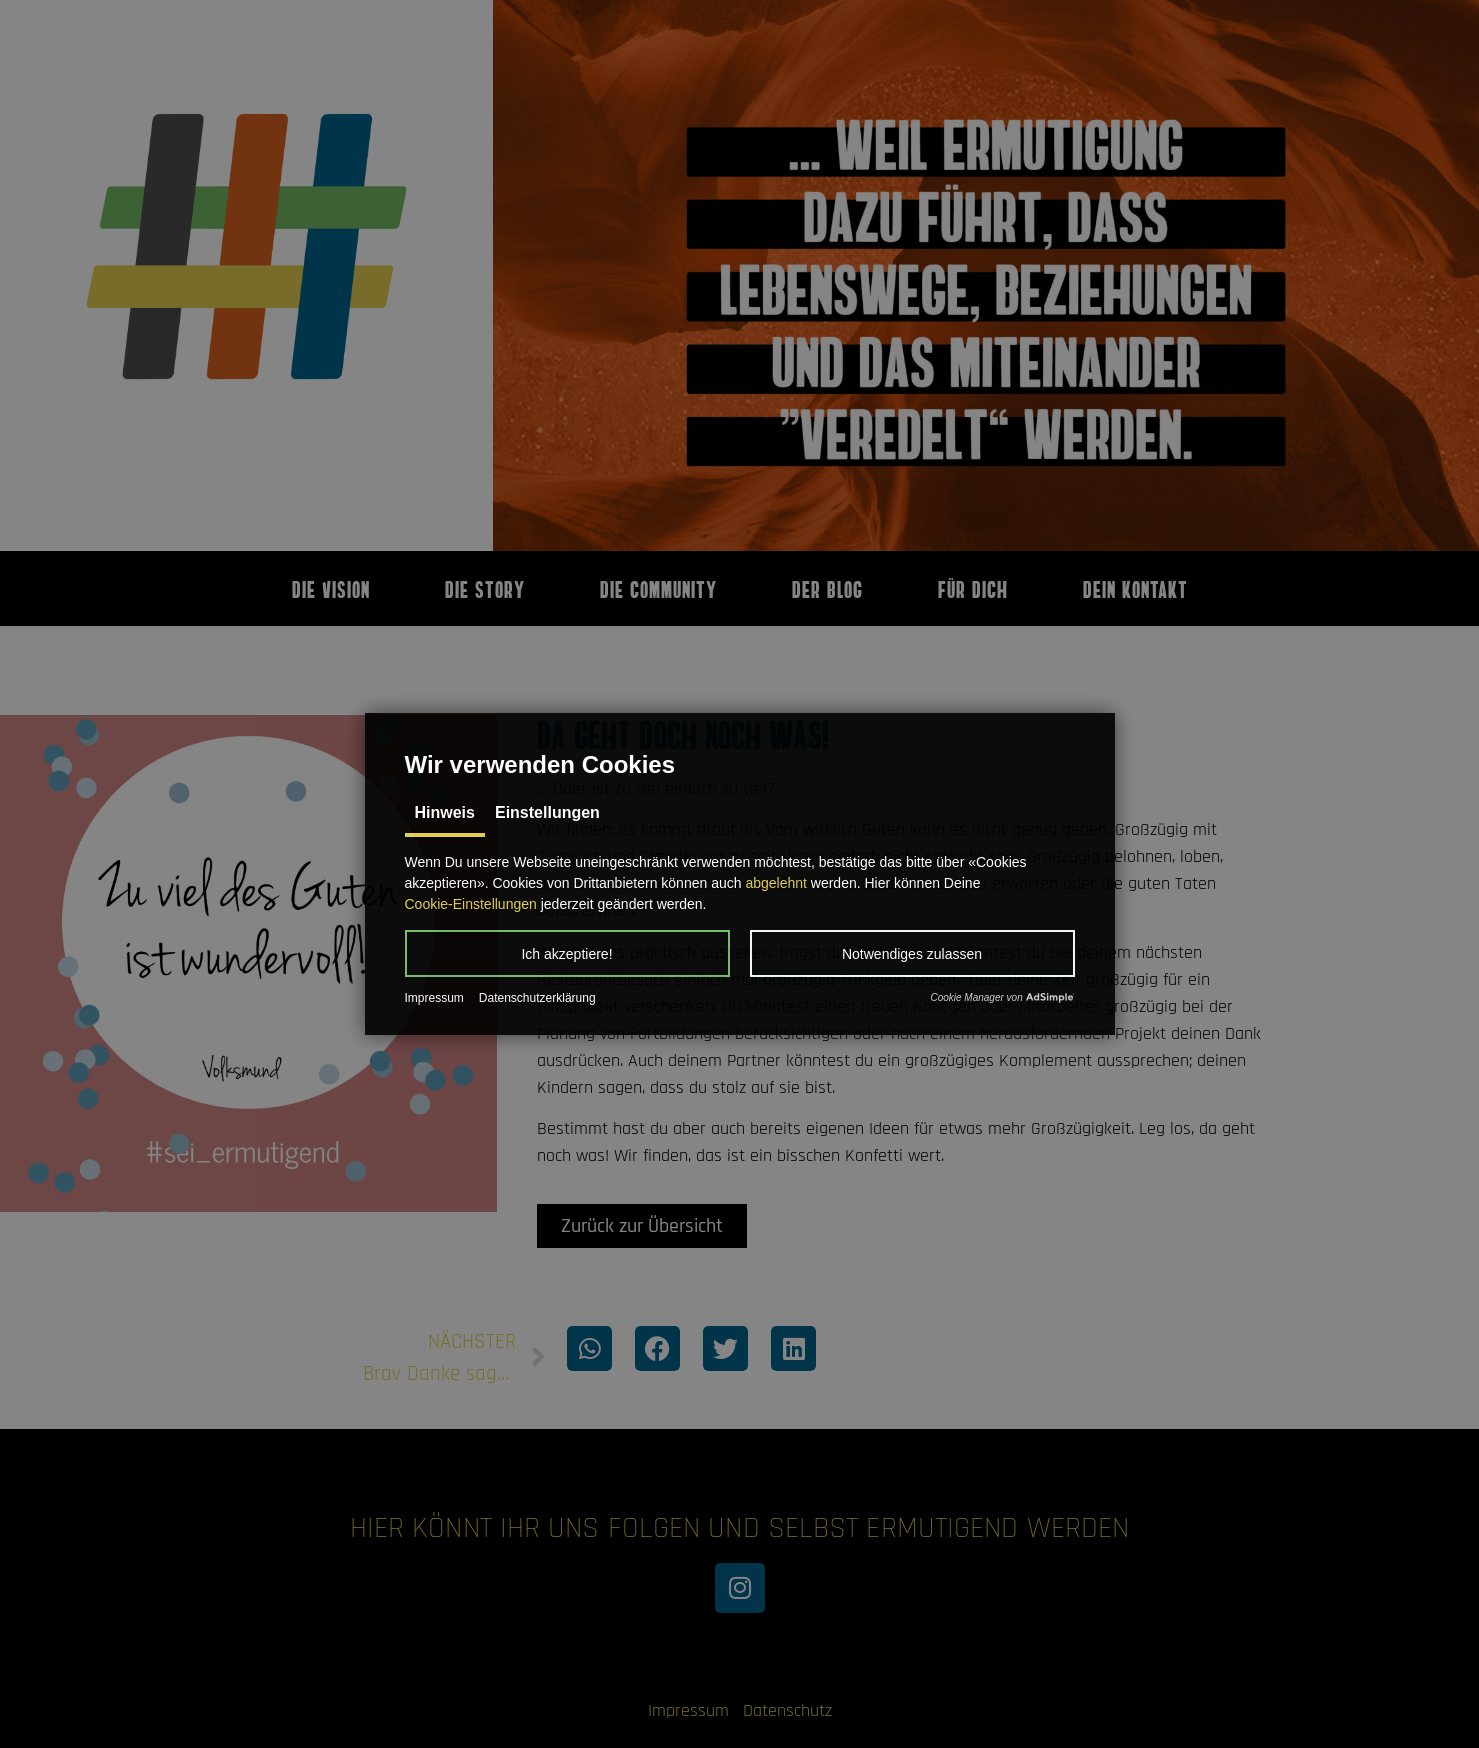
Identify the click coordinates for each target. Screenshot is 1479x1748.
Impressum (434, 998)
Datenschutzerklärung (537, 998)
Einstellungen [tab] (547, 812)
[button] (567, 953)
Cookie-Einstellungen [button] (471, 904)
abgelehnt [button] (776, 883)
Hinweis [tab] (445, 812)
